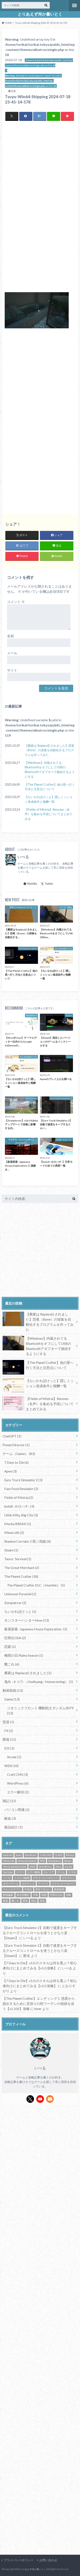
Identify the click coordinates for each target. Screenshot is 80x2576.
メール (12, 653)
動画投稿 (13, 1690)
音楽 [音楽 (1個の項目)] (42, 1900)
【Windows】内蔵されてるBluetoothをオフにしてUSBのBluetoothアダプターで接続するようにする (50, 769)
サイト (12, 670)
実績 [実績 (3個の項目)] (44, 1894)
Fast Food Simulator (21, 1489)
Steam (11, 1550)
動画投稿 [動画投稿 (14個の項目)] (59, 1889)
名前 (10, 636)
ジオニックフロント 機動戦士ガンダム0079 (40, 1710)
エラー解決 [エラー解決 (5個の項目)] (33, 1872)
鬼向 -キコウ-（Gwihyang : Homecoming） (38, 1682)
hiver (38, 2009)
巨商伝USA (15, 1638)
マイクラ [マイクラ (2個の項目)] (43, 1883)
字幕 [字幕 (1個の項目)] (35, 1894)
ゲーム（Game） (19, 1454)
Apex (10, 1471)
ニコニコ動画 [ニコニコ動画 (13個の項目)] (21, 1878)
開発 (9, 1739)
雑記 (9, 1801)
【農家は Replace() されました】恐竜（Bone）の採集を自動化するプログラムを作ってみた (49, 750)
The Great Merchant (21, 1568)
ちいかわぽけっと (20, 1611)
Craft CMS (17, 1774)
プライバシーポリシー (18, 2560)
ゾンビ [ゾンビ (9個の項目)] (7, 1878)
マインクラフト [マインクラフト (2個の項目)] (12, 1889)
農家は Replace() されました (27, 1673)
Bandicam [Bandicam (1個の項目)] (30, 1855)
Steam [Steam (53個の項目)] (67, 1860)
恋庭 (10, 1646)
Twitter (47, 883)
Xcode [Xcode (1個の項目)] (68, 1866)
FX (8, 1731)
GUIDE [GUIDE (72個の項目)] (59, 1855)
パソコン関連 (16, 1809)
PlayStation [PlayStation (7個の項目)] (54, 1860)
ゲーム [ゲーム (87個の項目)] (61, 1872)
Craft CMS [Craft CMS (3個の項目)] (45, 1855)
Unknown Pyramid (20, 1594)
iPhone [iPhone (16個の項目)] (70, 1855)
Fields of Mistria (18, 1497)
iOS (9, 1748)
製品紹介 (13, 1827)
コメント (16, 602)
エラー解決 (18, 1792)
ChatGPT (12, 1436)
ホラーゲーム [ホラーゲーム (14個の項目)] (10, 1883)
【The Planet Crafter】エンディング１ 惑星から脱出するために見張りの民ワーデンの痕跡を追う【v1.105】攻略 (39, 2003)
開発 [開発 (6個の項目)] (25, 1900)
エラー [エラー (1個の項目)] (20, 1872)
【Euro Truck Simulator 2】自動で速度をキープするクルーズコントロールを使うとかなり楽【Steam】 (40, 1933)
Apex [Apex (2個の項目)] (19, 1855)
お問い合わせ (48, 2560)
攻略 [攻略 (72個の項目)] (68, 1894)
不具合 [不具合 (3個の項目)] (28, 1889)
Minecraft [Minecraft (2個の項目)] (8, 1860)
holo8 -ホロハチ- (19, 1506)
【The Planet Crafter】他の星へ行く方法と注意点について (50, 787)
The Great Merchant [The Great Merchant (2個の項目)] (14, 1866)
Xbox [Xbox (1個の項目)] (58, 1866)
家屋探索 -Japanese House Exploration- (35, 1629)
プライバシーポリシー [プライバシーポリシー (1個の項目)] (45, 1878)
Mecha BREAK (17, 1524)
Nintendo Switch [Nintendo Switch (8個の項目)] (27, 1860)
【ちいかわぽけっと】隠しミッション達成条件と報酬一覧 (49, 799)
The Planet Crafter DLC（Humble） (36, 1585)
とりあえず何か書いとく (40, 14)
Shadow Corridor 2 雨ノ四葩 (27, 1541)
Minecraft (14, 1532)
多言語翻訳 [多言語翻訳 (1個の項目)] (23, 1894)
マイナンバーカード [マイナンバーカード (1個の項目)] (63, 1883)
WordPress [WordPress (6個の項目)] (45, 1866)
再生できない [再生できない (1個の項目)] (43, 1889)
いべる (23, 857)
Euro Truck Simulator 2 (23, 1480)
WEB (11, 1766)
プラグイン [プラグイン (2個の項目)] (68, 1878)
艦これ (11, 1664)
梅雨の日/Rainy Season (23, 1655)
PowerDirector (16, 1445)
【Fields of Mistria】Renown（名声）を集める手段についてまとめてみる (49, 814)
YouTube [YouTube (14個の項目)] (8, 1872)
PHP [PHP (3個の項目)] (42, 1860)
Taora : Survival (17, 1559)
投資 (8, 1722)
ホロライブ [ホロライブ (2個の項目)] (28, 1883)
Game (12, 1699)
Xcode (14, 1757)
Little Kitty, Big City (21, 1515)
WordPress (17, 1783)
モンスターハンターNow (26, 1620)
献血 (10, 1818)
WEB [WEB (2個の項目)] (32, 1866)
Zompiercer (15, 1603)
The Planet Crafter (21, 1576)
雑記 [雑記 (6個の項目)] (33, 1900)
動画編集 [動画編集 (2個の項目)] (8, 1894)
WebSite (30, 883)
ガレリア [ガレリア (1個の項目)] (49, 1872)
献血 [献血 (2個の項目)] (5, 1900)
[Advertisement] (40, 167)
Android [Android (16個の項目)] (7, 1855)
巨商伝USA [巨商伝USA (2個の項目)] (56, 1894)
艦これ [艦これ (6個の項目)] (15, 1900)
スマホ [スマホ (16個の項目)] (72, 1872)
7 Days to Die (16, 1462)
